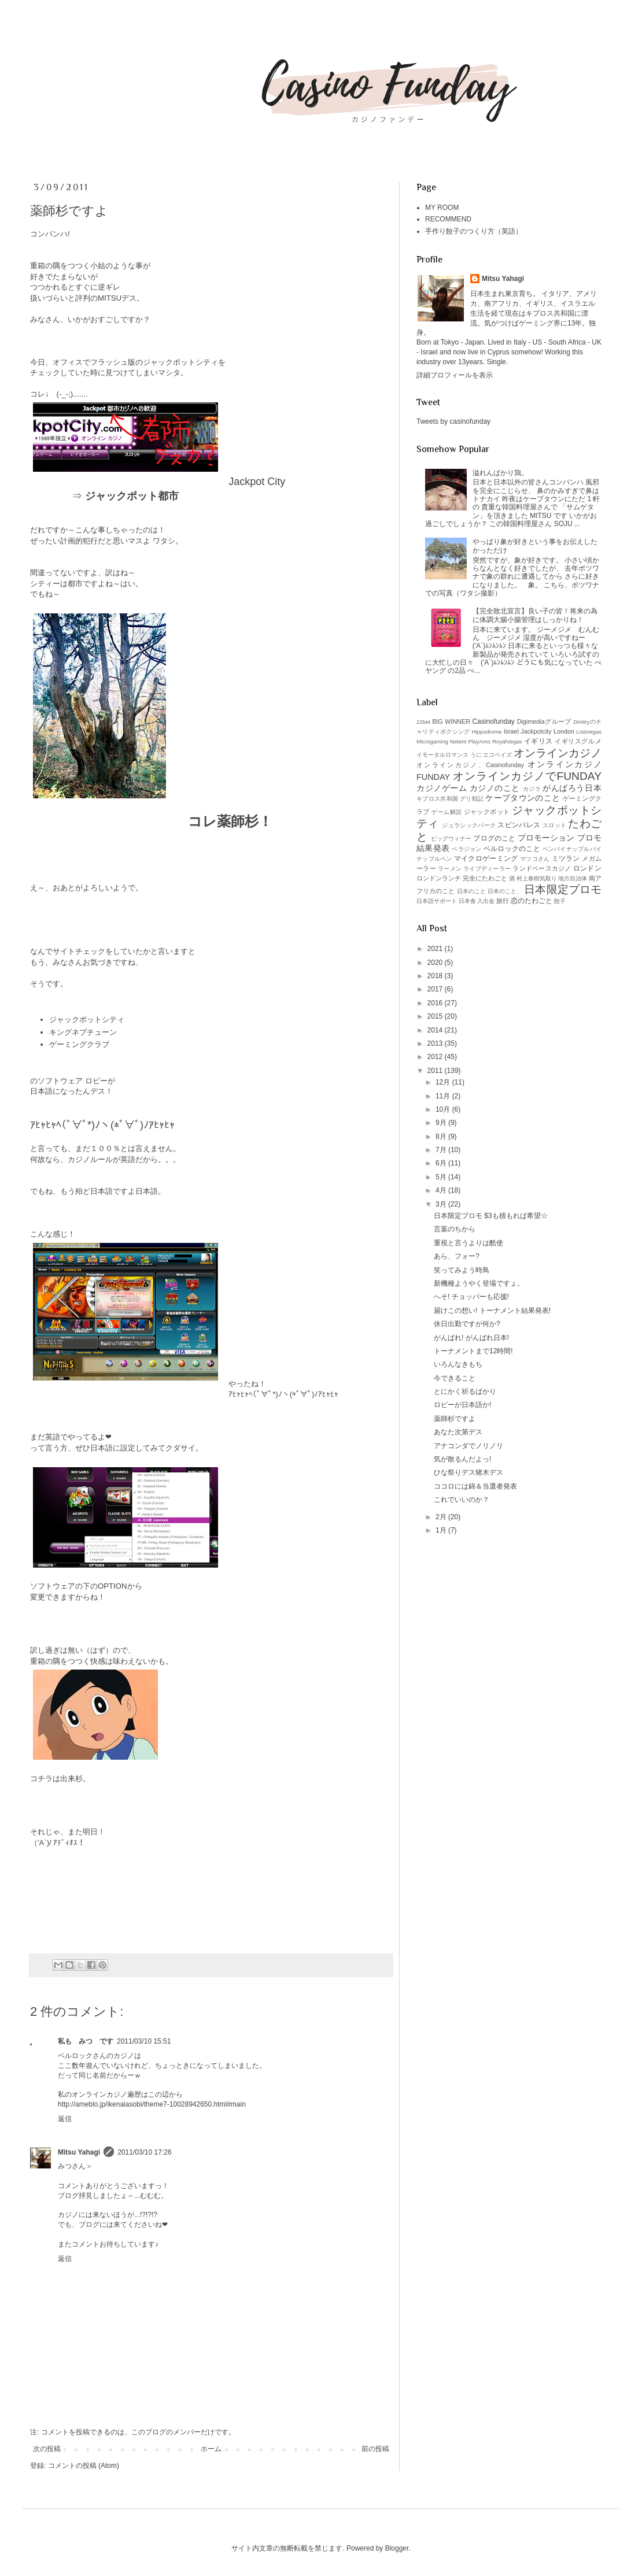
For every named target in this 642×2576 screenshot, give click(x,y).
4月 (442, 1190)
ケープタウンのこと (522, 797)
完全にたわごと (485, 878)
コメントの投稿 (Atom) (83, 2466)
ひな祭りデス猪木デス (468, 1472)
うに (476, 755)
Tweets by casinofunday (453, 421)
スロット (554, 825)
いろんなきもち (458, 1364)
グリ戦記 (472, 798)
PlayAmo (479, 741)
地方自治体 (572, 878)
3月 (442, 1204)
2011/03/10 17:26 (144, 2152)
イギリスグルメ (578, 741)
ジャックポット (487, 811)
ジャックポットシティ (86, 1019)
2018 (436, 976)
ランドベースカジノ (541, 868)
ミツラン (566, 858)
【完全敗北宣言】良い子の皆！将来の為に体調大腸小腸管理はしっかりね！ (535, 615)
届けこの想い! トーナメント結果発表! (492, 1310)
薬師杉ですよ (454, 1419)
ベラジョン (466, 849)
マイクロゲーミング (486, 858)
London (564, 731)
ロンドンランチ (438, 878)
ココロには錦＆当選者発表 (475, 1486)
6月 (442, 1163)
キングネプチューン (83, 1032)
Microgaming (432, 741)
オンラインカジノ (558, 753)
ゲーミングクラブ (79, 1044)
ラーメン (450, 868)
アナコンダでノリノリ (468, 1446)
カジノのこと (495, 788)
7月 (442, 1150)
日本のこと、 (505, 891)
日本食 (467, 901)
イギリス (538, 741)
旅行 (502, 900)
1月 (442, 1530)
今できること (454, 1378)
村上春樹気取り (536, 878)
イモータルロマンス (442, 755)
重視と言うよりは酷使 (468, 1243)
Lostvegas (589, 731)
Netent (458, 741)
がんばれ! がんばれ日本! (471, 1338)
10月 (444, 1109)
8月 (442, 1136)
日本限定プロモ (563, 889)
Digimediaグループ (544, 721)
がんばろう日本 (572, 788)
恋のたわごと (531, 901)
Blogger (397, 2548)
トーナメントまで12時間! (473, 1351)
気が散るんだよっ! (462, 1459)
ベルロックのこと (512, 849)
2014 (436, 1030)
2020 (436, 962)
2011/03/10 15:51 (144, 2041)
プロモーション (546, 837)
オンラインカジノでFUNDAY (527, 776)
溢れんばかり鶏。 (500, 473)
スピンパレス (518, 825)
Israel (511, 731)
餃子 (560, 901)
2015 (436, 1016)
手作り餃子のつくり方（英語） (473, 231)
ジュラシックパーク (469, 825)
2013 (436, 1043)
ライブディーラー (487, 868)
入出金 (486, 901)
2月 (442, 1517)
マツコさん (535, 859)
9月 (442, 1123)
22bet (423, 722)
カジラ (532, 789)
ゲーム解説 (446, 812)
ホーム (211, 2449)
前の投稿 (375, 2449)
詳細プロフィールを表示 (454, 375)
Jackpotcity (536, 731)
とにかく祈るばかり (465, 1391)
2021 (436, 949)
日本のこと (471, 891)
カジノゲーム (441, 788)
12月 (444, 1082)
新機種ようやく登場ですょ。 (479, 1283)
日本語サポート (436, 901)
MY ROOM (442, 207)
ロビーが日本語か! (462, 1405)
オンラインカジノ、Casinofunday (470, 764)
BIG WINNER (451, 721)
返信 (65, 2119)
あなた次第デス (458, 1432)
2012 (436, 1057)
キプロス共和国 (437, 798)
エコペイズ (497, 755)
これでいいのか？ (461, 1500)
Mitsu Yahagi (79, 2152)
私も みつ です (85, 2041)
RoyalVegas (507, 741)
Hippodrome (486, 731)
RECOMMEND (448, 219)
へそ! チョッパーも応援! (471, 1297)
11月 (444, 1096)
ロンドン (587, 868)
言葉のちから (454, 1229)
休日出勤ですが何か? (467, 1324)
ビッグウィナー (451, 838)
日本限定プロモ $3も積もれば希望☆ (491, 1216)
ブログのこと (494, 838)
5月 (442, 1177)
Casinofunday (493, 721)
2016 (436, 1003)
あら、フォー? (456, 1256)
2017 (436, 989)
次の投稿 (47, 2449)
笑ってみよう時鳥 (461, 1270)
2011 (436, 1071)
